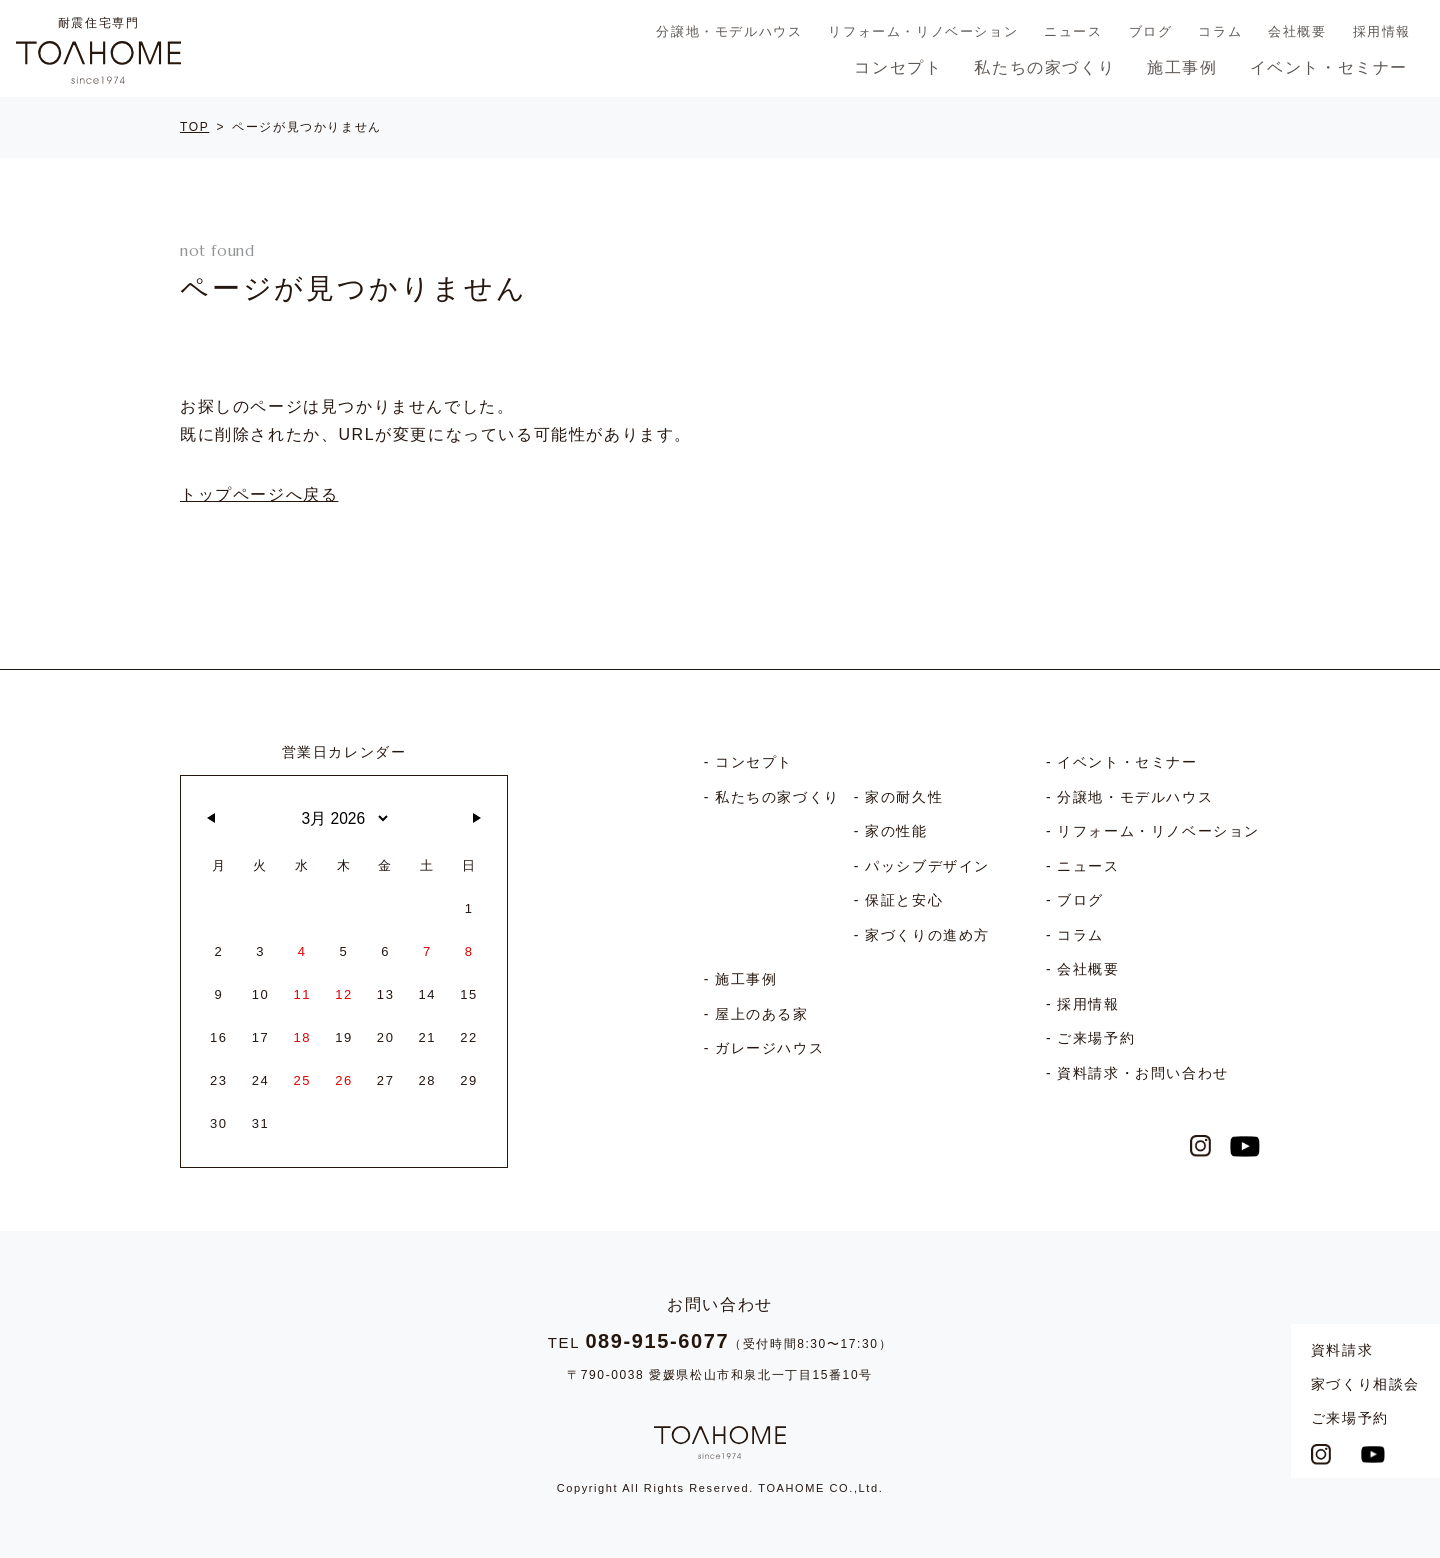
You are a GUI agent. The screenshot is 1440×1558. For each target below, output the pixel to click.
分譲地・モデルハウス (729, 31)
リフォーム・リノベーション (923, 31)
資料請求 (1342, 1350)
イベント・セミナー (1329, 67)
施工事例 (1182, 67)
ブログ (1151, 31)
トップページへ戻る (259, 494)
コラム (1220, 31)
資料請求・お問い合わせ (1143, 1073)
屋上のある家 (762, 1014)
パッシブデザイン (927, 866)
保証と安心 (904, 900)
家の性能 (896, 831)
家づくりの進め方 (927, 935)
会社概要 (1297, 31)
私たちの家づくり (1044, 67)
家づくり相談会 (1365, 1384)
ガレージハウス (769, 1048)
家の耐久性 (904, 797)
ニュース (1073, 31)
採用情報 (1382, 31)
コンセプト (898, 67)
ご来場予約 (1350, 1418)
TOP (194, 127)
